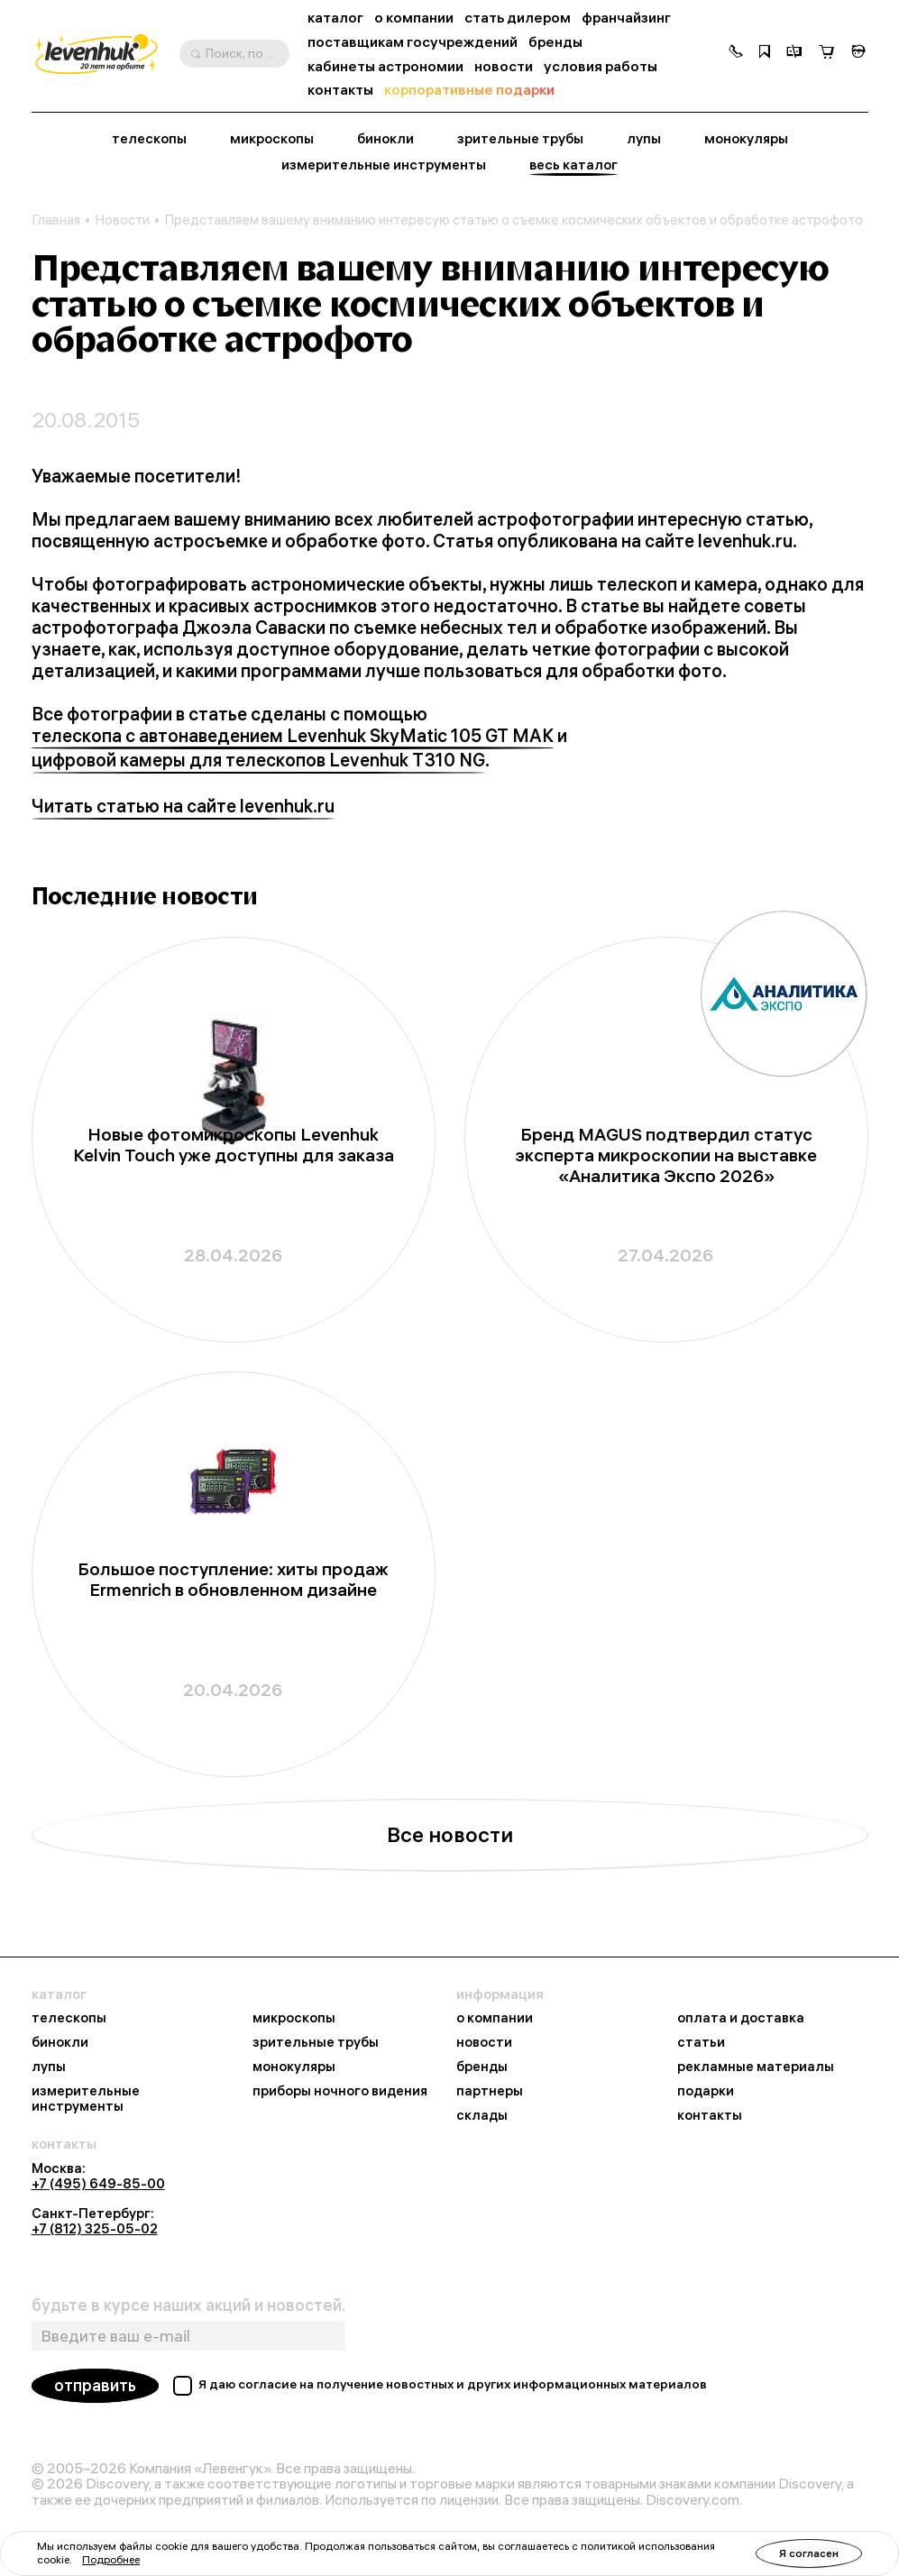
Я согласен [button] (809, 2553)
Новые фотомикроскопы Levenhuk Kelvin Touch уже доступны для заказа (233, 1145)
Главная (56, 220)
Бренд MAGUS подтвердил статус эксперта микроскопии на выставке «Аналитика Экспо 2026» (666, 1155)
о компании (414, 17)
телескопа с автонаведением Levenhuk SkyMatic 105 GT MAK (293, 736)
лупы (644, 139)
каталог (335, 17)
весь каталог (573, 165)
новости (503, 66)
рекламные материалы (755, 2067)
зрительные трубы (520, 139)
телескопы (149, 139)
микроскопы (272, 139)
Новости (122, 220)
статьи (701, 2042)
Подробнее (111, 2559)
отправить (95, 2385)
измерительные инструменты (383, 165)
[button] (736, 53)
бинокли (385, 139)
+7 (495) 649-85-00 (98, 2183)
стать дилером (517, 17)
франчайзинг (626, 17)
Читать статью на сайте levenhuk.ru (183, 806)
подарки (705, 2091)
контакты (340, 89)
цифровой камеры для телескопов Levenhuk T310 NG (258, 760)
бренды (555, 41)
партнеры (489, 2091)
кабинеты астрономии (385, 66)
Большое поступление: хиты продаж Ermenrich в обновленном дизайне (233, 1579)
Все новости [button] (450, 1834)
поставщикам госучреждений (412, 41)
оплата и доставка (740, 2018)
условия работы (600, 66)
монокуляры (746, 139)
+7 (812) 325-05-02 (95, 2228)
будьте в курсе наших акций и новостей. (188, 2305)
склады (482, 2115)
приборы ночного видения (339, 2091)
